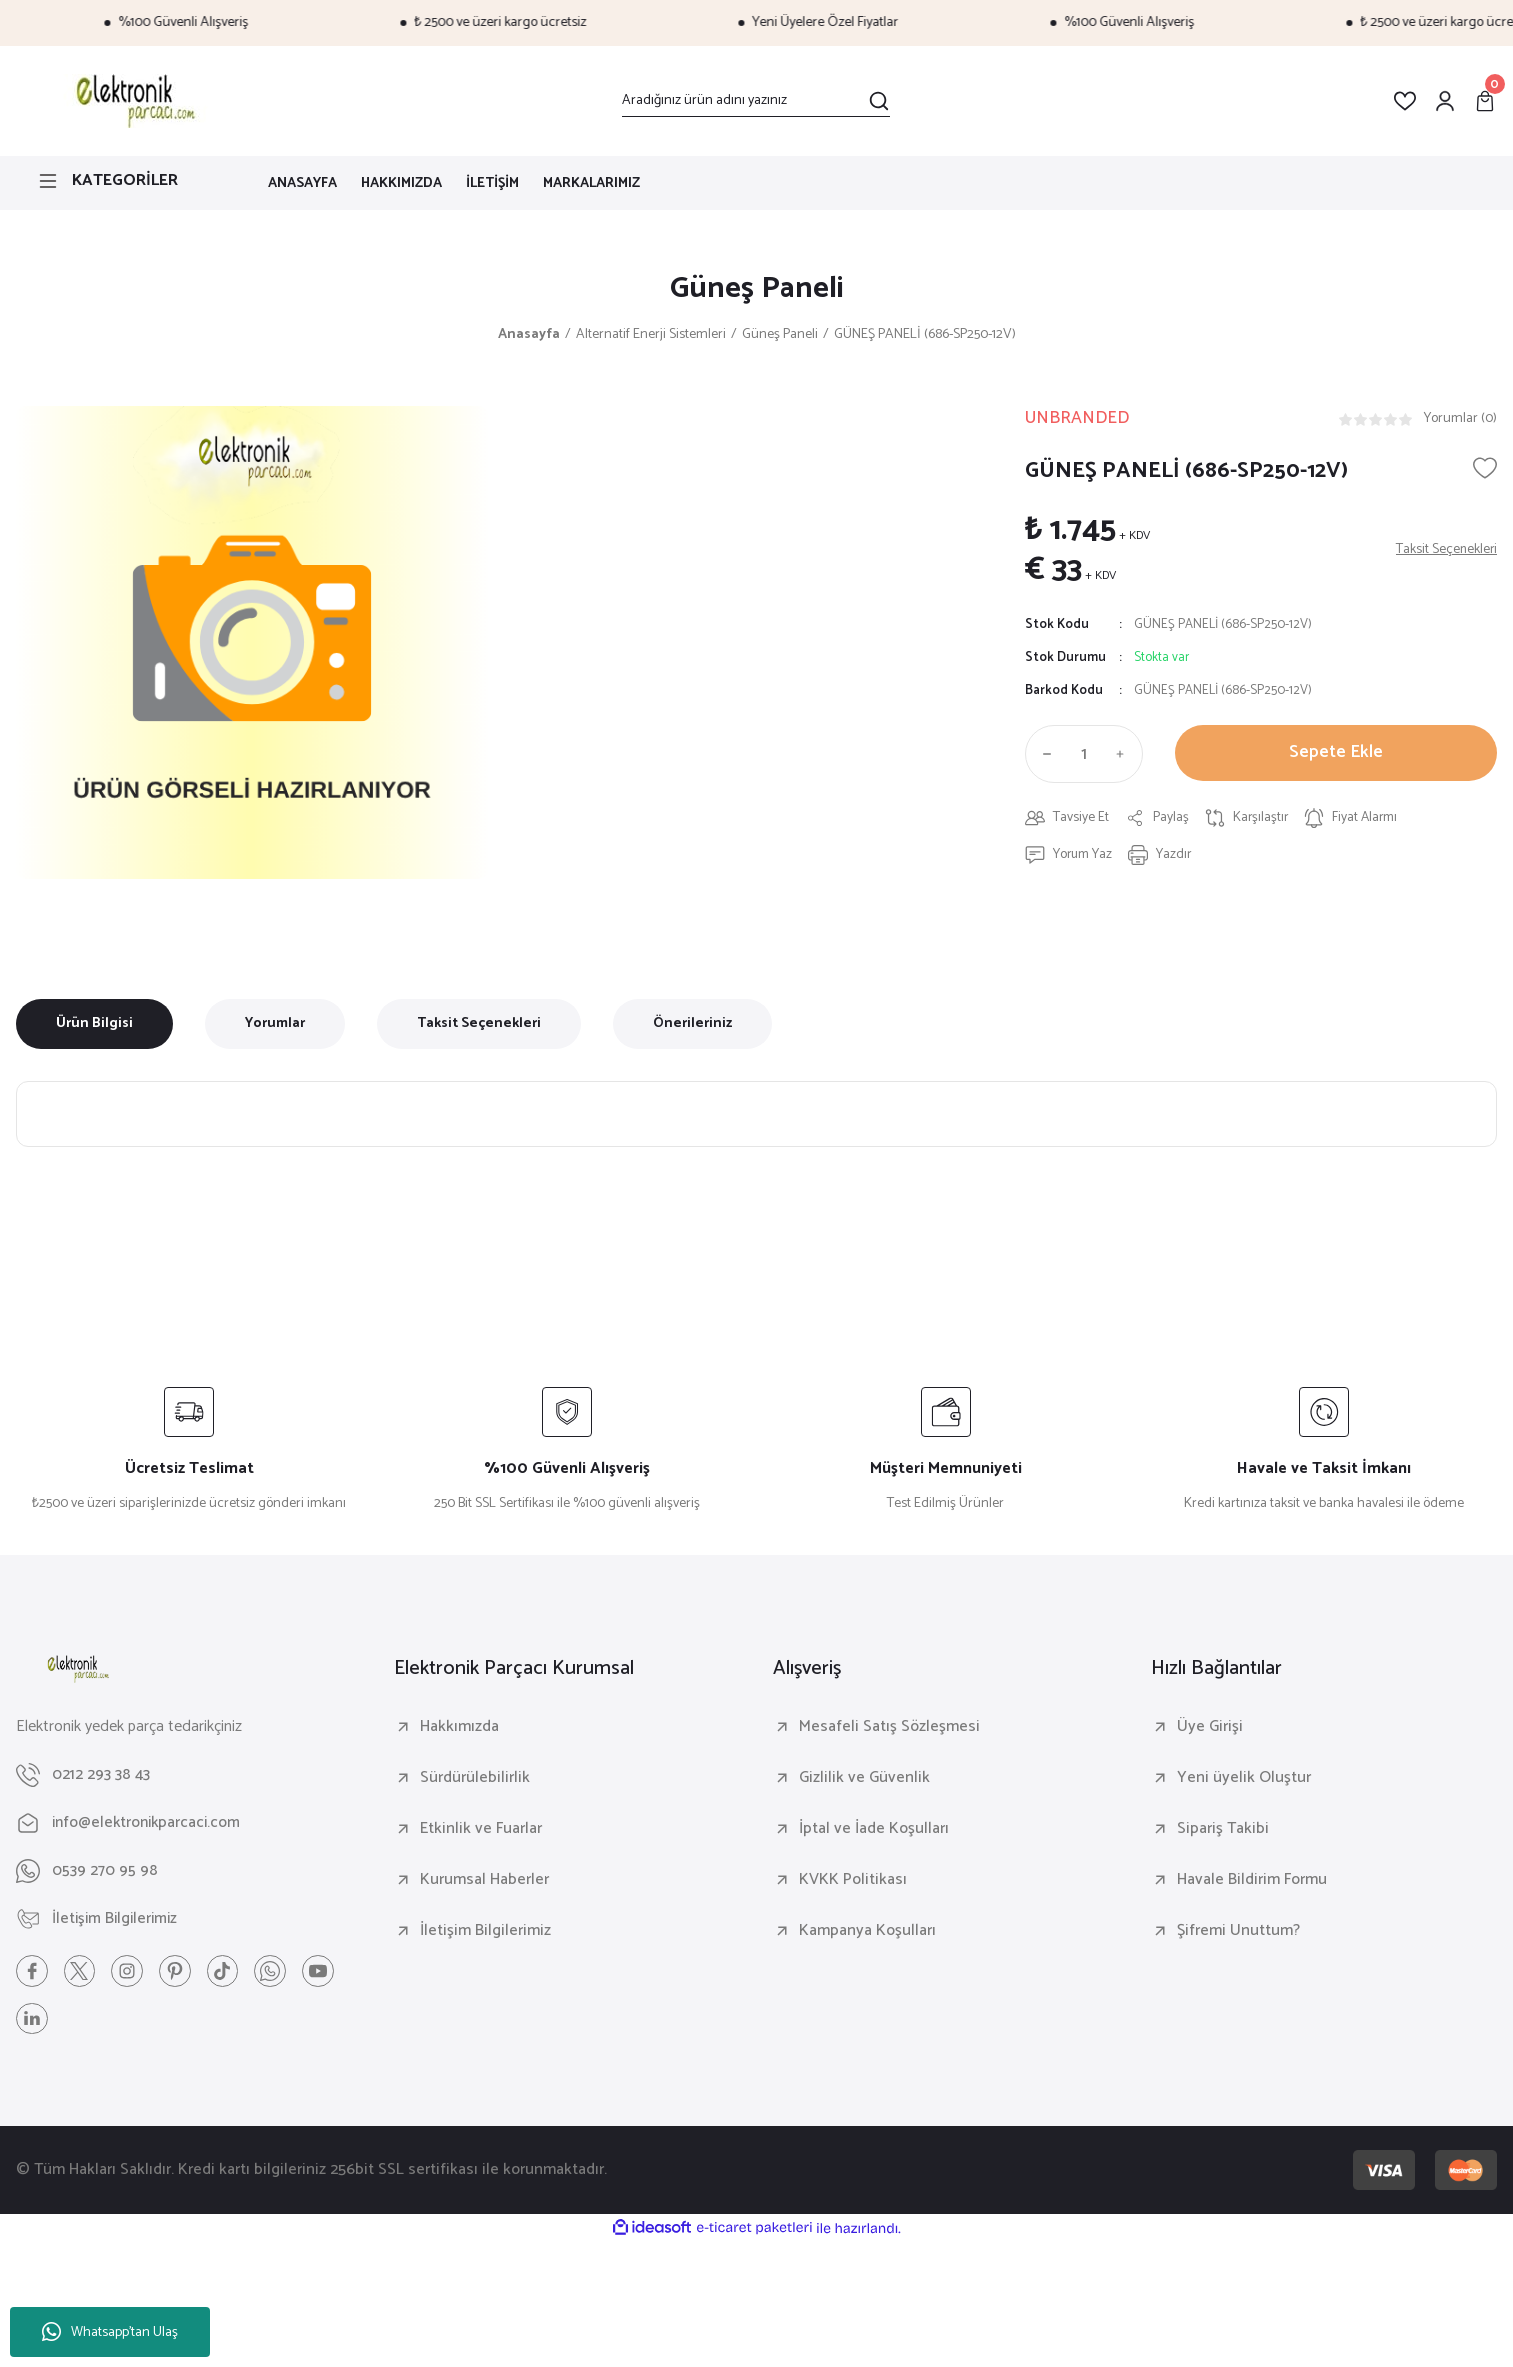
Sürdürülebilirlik (475, 1779)
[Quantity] (1084, 756)
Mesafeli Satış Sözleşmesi (889, 1728)
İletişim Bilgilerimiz (485, 1932)
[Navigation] (126, 181)
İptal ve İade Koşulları (874, 1830)
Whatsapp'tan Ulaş (110, 2332)
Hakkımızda (459, 1728)
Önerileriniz (692, 1024)
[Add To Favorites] (1485, 470)
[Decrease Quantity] (1043, 756)
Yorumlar (275, 1024)
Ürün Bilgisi (94, 1024)
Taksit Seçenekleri (479, 1024)
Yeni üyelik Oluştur (1244, 1779)
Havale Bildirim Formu (1252, 1881)
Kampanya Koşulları (867, 1932)
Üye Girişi (1210, 1728)
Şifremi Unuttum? (1238, 1932)
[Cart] (1485, 101)
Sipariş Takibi (1223, 1830)
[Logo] (132, 101)
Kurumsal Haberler (484, 1881)
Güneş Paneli (757, 290)
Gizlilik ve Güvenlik (864, 1779)
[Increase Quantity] (1125, 756)
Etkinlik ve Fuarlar (481, 1830)
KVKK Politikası (853, 1881)
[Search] (756, 101)
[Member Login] (1445, 101)
